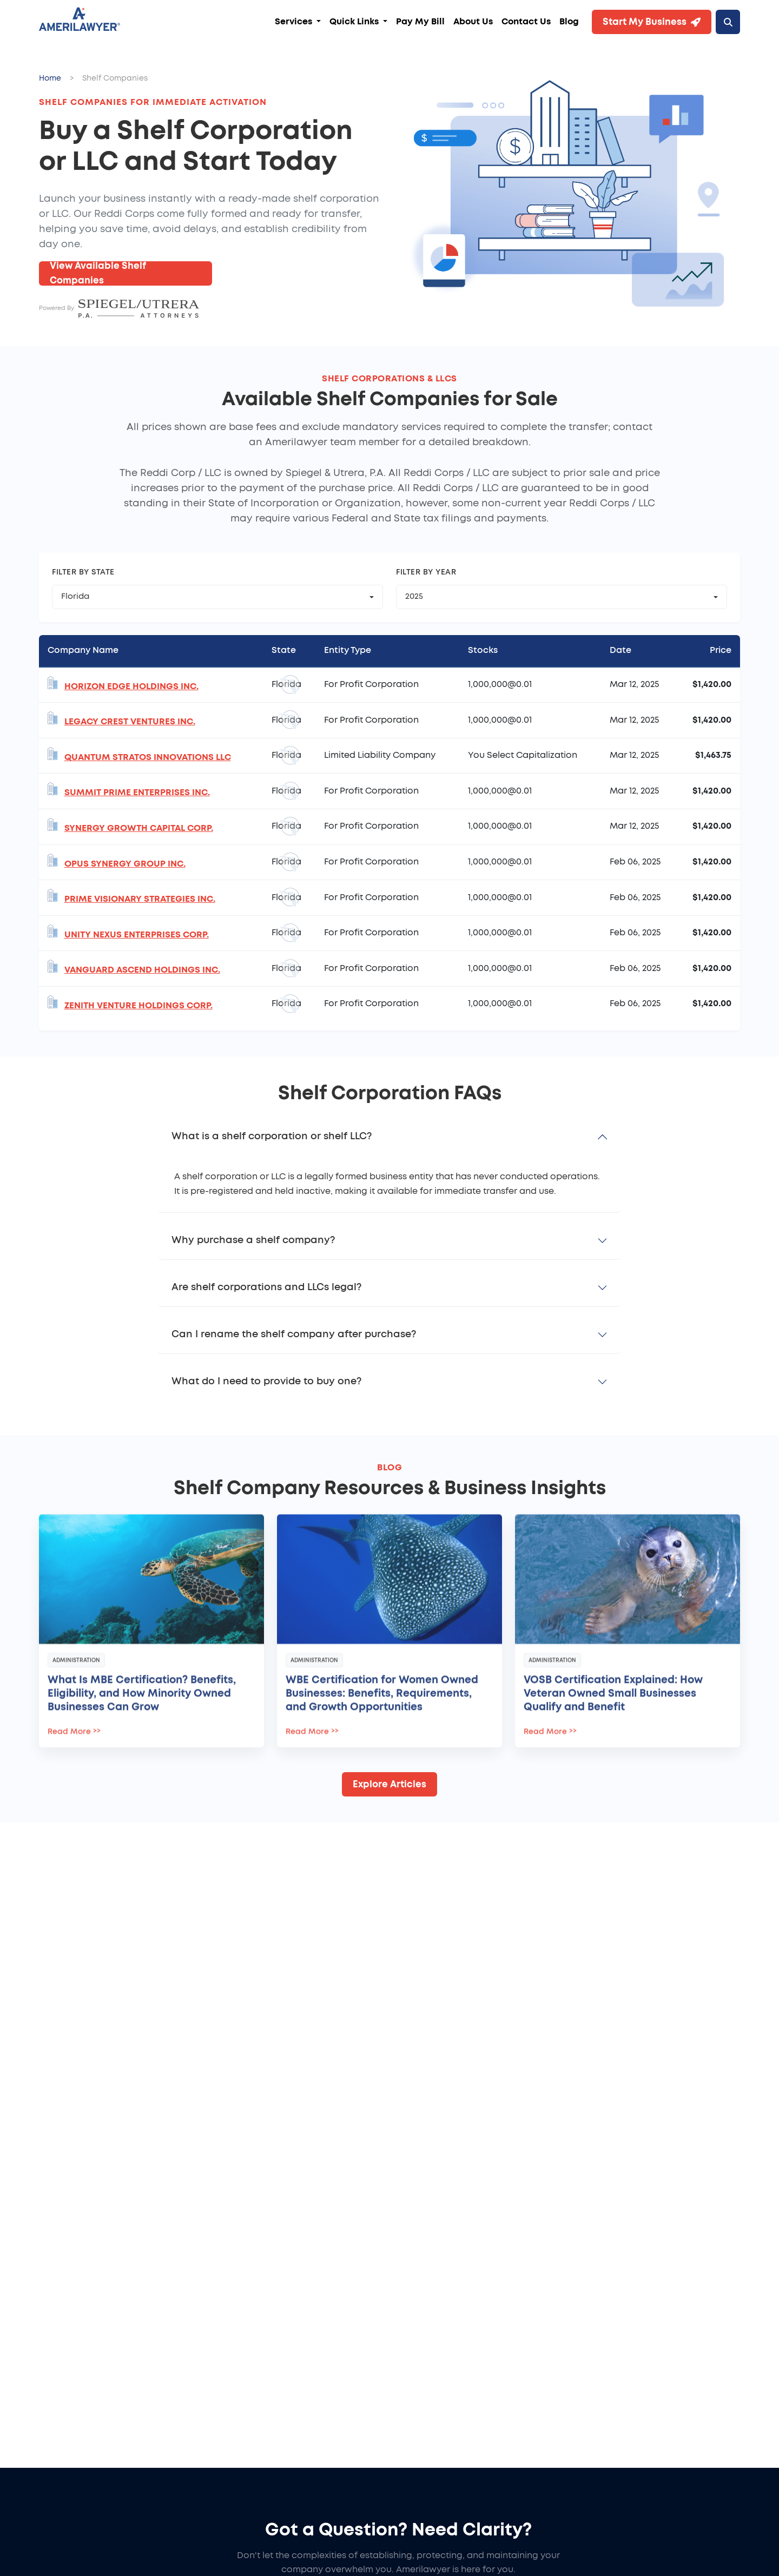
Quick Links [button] (355, 21)
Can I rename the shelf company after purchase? (293, 1334)
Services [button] (294, 21)
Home (50, 78)
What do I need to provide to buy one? (266, 1381)
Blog (569, 21)
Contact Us (526, 21)
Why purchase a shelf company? (253, 1240)
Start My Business (652, 22)
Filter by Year (426, 572)
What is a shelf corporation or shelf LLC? (271, 1136)
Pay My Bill (420, 21)
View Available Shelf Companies (98, 273)
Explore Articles (389, 1784)
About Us (473, 21)
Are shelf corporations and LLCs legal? (266, 1287)
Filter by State (83, 572)
